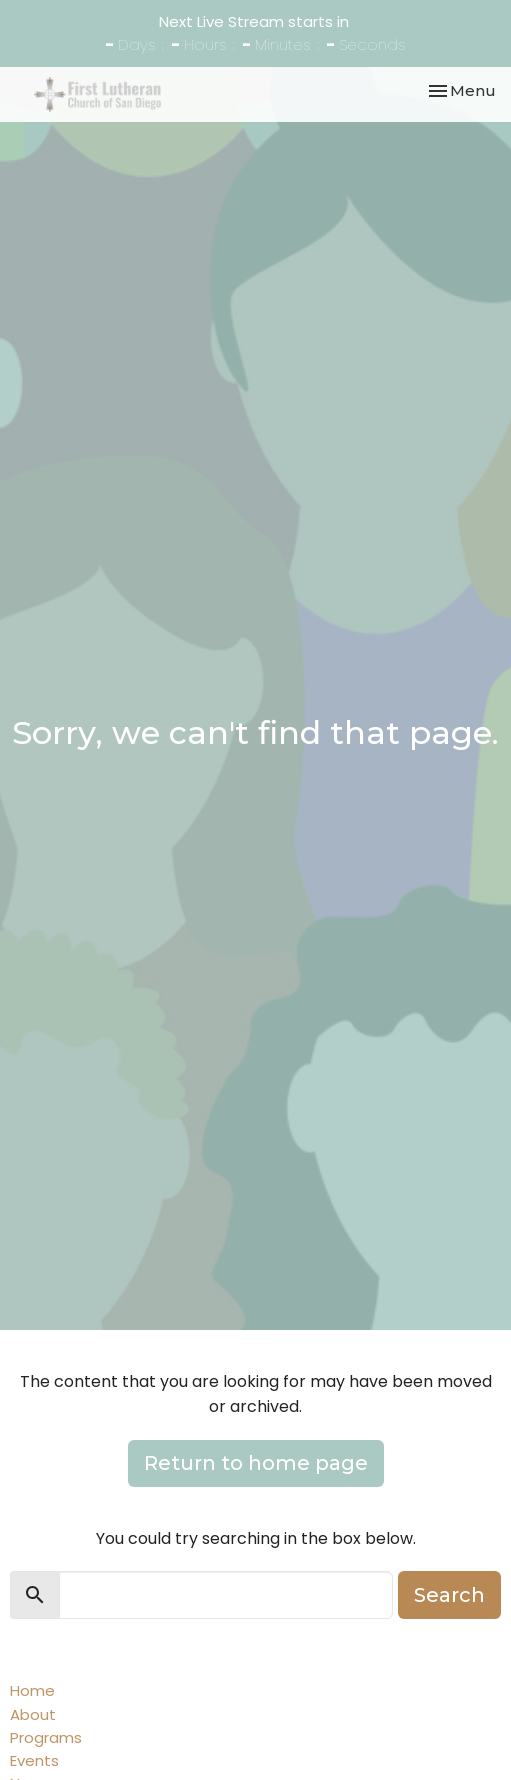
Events (34, 1760)
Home (32, 1690)
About (33, 1714)
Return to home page (256, 1463)
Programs (46, 1737)
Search (449, 1595)
